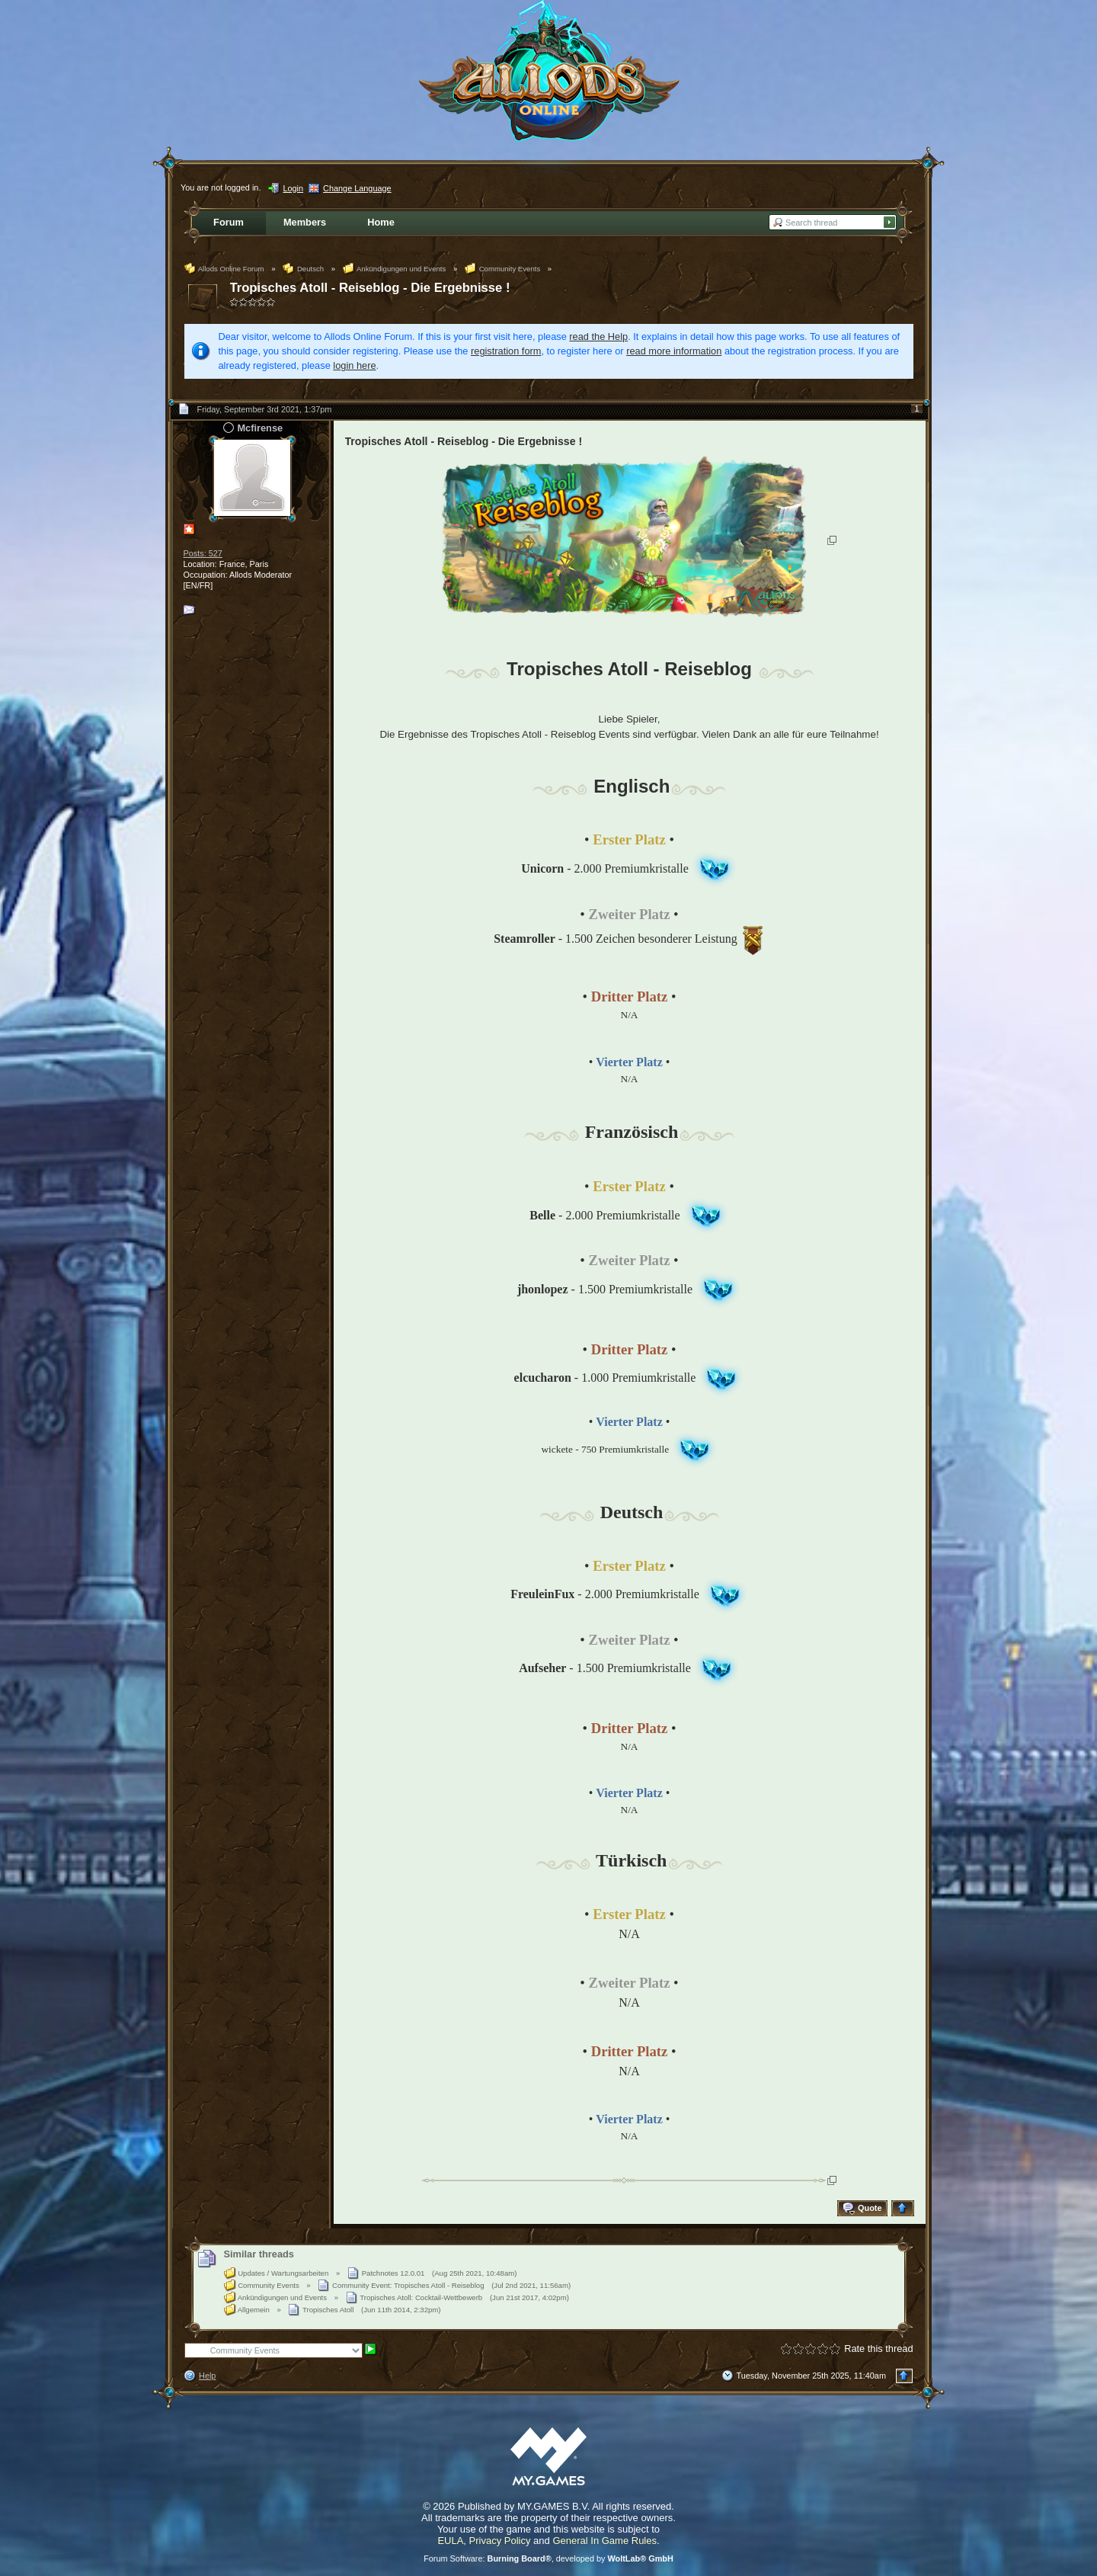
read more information (673, 351)
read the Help (598, 336)
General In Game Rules (604, 2540)
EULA (450, 2540)
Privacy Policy (500, 2540)
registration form (506, 351)
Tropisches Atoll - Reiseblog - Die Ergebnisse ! (370, 287)
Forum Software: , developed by (548, 2558)
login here (354, 365)
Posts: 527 (203, 553)
